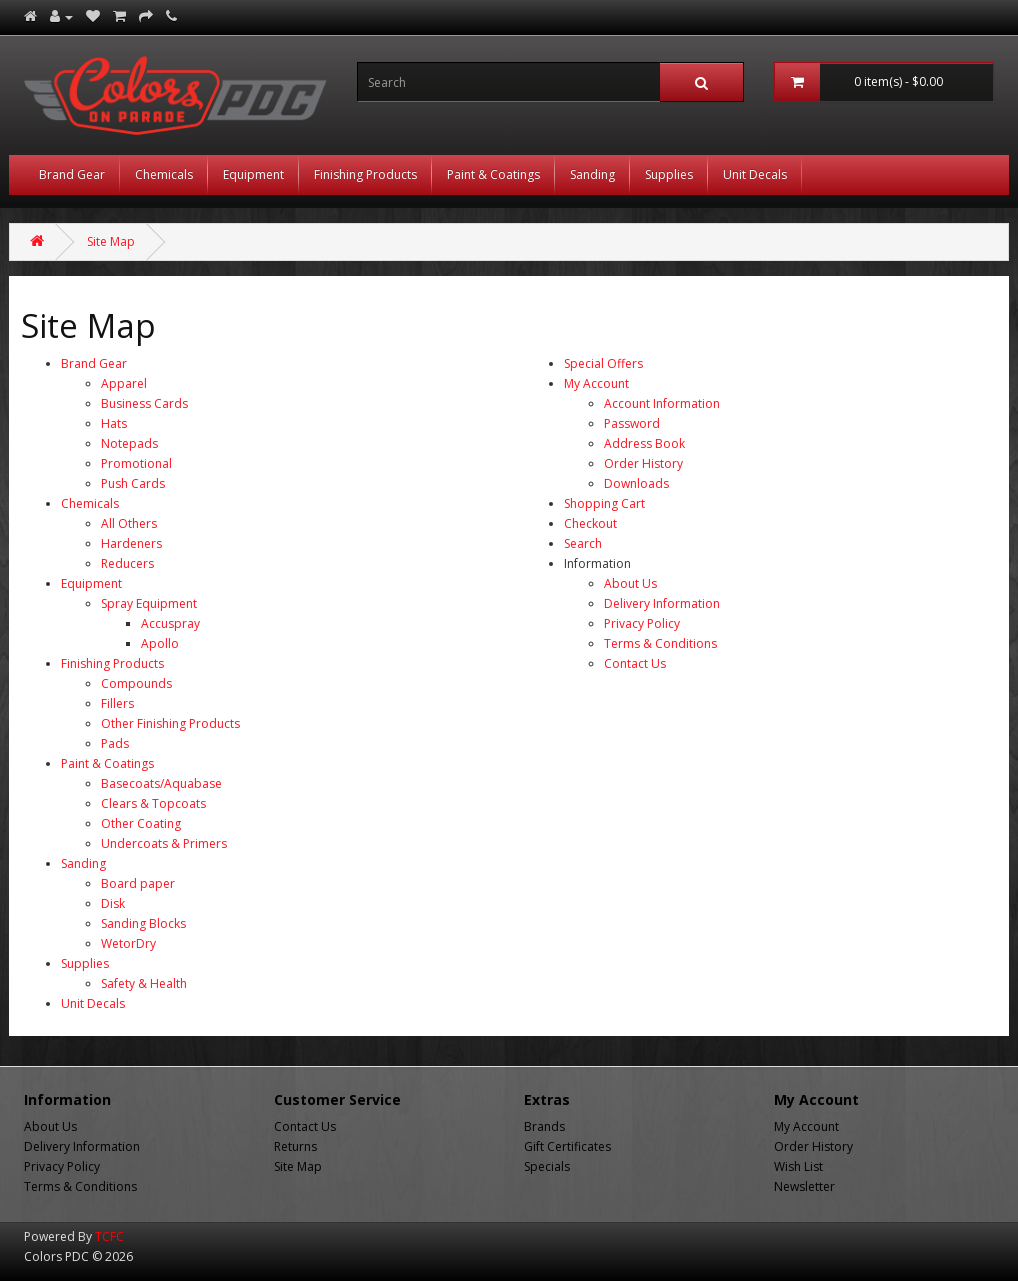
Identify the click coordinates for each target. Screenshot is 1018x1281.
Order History (643, 463)
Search (583, 543)
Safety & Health (144, 983)
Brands (544, 1126)
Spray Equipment (149, 603)
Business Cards (144, 403)
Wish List (798, 1166)
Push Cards (133, 483)
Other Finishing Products (170, 723)
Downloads (636, 483)
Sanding (592, 174)
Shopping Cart (604, 503)
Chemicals (164, 174)
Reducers (127, 563)
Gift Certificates (567, 1146)
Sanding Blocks (143, 923)
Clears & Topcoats (153, 803)
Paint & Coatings (493, 174)
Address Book (644, 443)
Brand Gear (72, 174)
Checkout (590, 523)
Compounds (136, 683)
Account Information (662, 403)
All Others (129, 523)
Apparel (124, 383)
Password (632, 423)
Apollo (160, 643)
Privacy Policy (642, 623)
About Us (630, 583)
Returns (295, 1146)
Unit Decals (755, 174)
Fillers (117, 703)
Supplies (669, 174)
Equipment (253, 174)
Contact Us (635, 663)
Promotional (136, 463)
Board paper (138, 883)
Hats (114, 423)
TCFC (109, 1236)
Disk (113, 903)
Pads (115, 743)
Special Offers (603, 363)
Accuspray (170, 623)
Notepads (129, 443)
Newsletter (804, 1186)
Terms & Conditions (660, 643)
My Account (596, 383)
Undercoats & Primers (164, 843)
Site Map (111, 241)
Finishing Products (365, 174)
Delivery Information (662, 603)
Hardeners (131, 543)
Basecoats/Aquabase (161, 783)
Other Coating (141, 823)
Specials (547, 1166)
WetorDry (128, 943)
